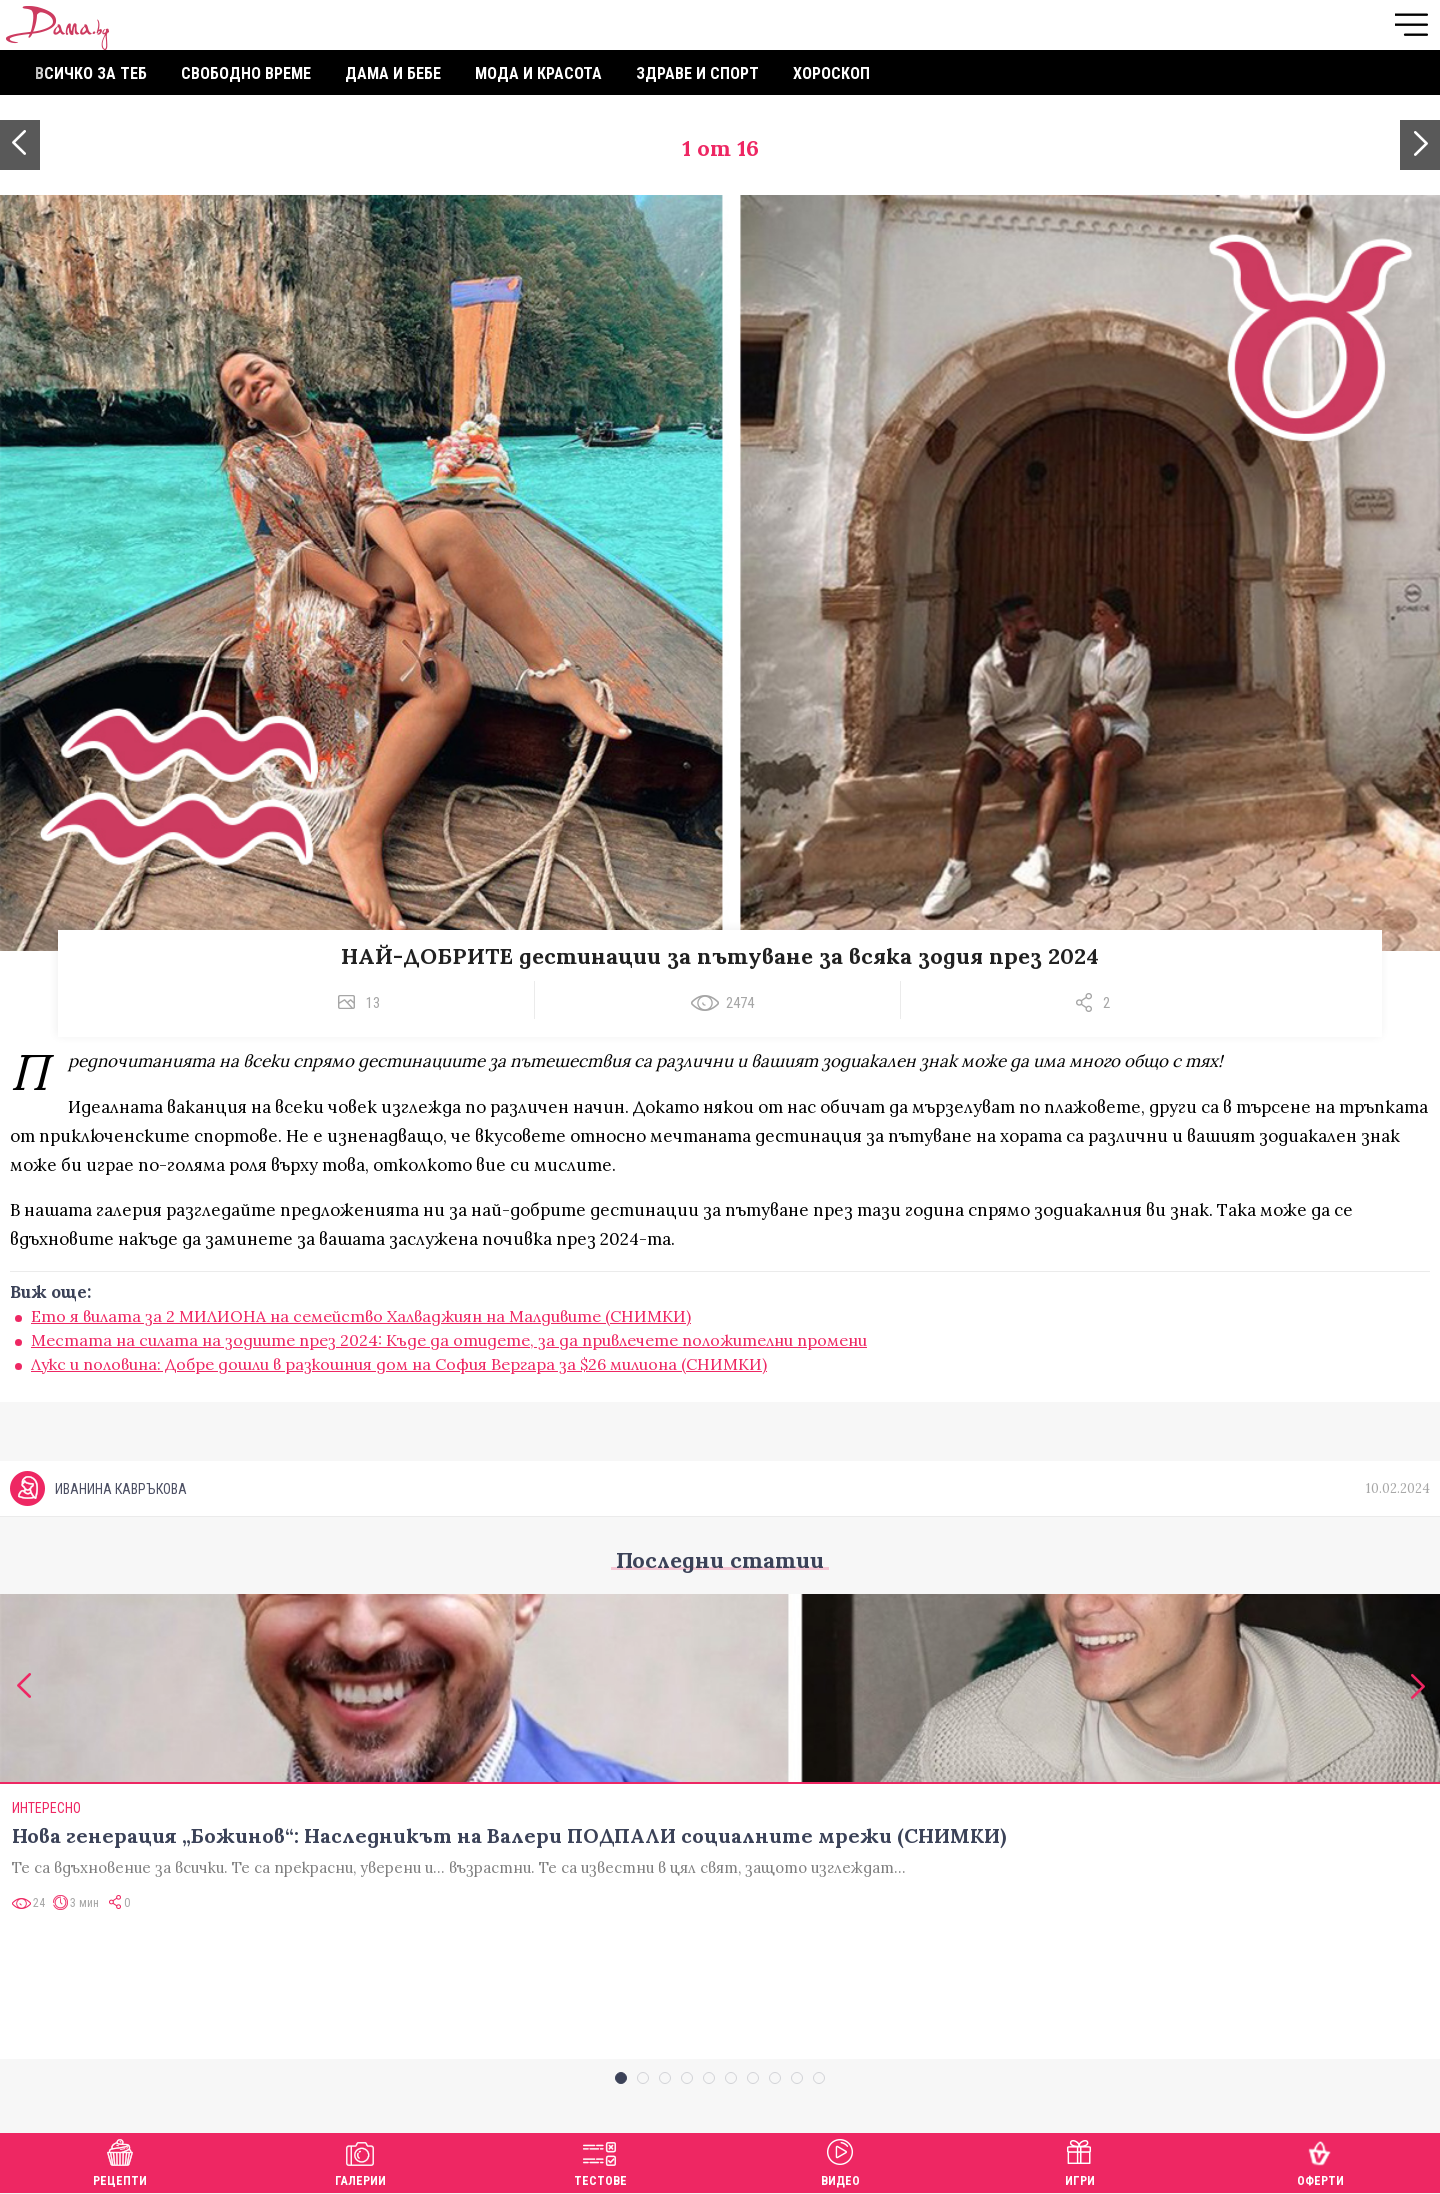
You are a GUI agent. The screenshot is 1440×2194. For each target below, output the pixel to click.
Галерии (360, 2160)
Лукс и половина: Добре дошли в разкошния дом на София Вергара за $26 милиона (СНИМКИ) (399, 1364)
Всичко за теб (91, 73)
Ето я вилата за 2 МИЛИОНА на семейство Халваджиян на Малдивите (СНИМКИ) (361, 1316)
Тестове (600, 2160)
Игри (1080, 2160)
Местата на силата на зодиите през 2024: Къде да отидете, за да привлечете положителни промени (449, 1340)
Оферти (1320, 2160)
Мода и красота (538, 73)
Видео (840, 2160)
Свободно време (246, 73)
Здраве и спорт (697, 73)
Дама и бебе (393, 73)
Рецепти (120, 2160)
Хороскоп (831, 73)
